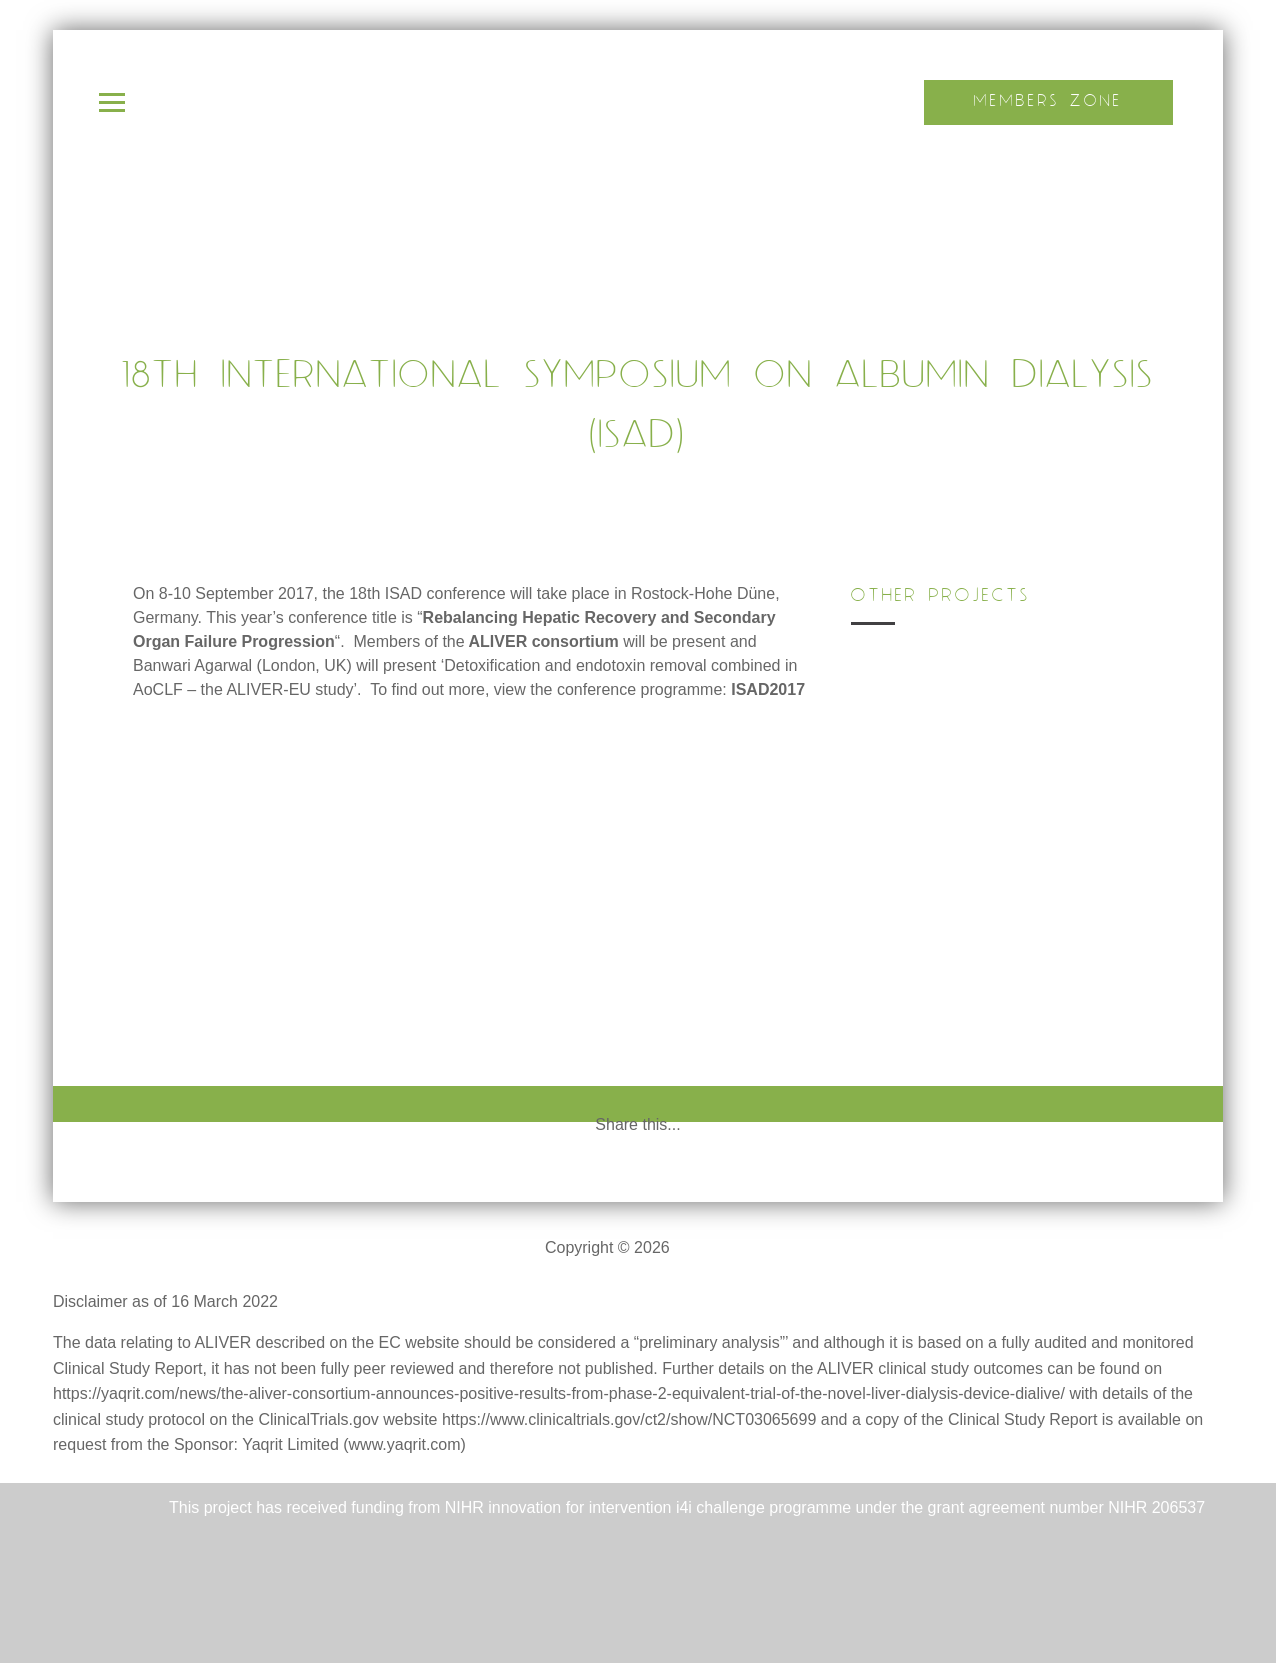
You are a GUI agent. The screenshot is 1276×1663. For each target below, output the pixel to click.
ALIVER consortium (544, 641)
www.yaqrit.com (405, 1444)
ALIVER (702, 1247)
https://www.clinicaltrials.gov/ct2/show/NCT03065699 (629, 1419)
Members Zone (1048, 101)
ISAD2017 (768, 689)
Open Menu (112, 102)
